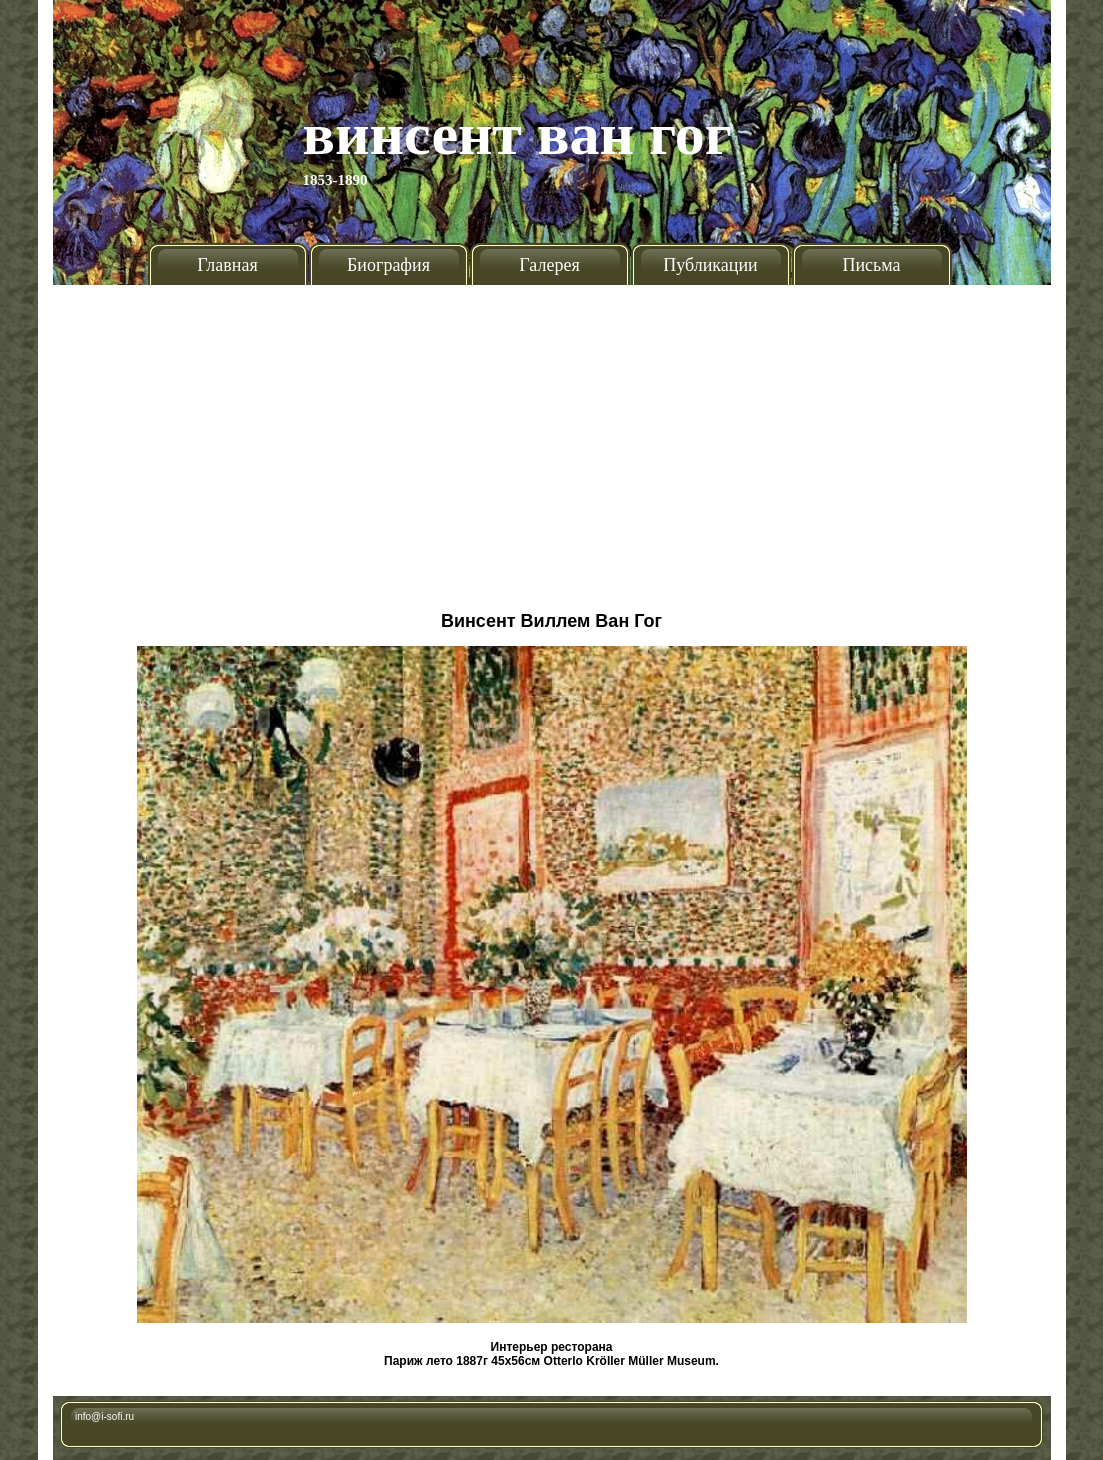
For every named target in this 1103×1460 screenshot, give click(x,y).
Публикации (710, 265)
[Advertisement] (552, 440)
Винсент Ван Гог (518, 134)
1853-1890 (335, 180)
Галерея (549, 265)
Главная (227, 265)
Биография (388, 265)
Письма (871, 265)
